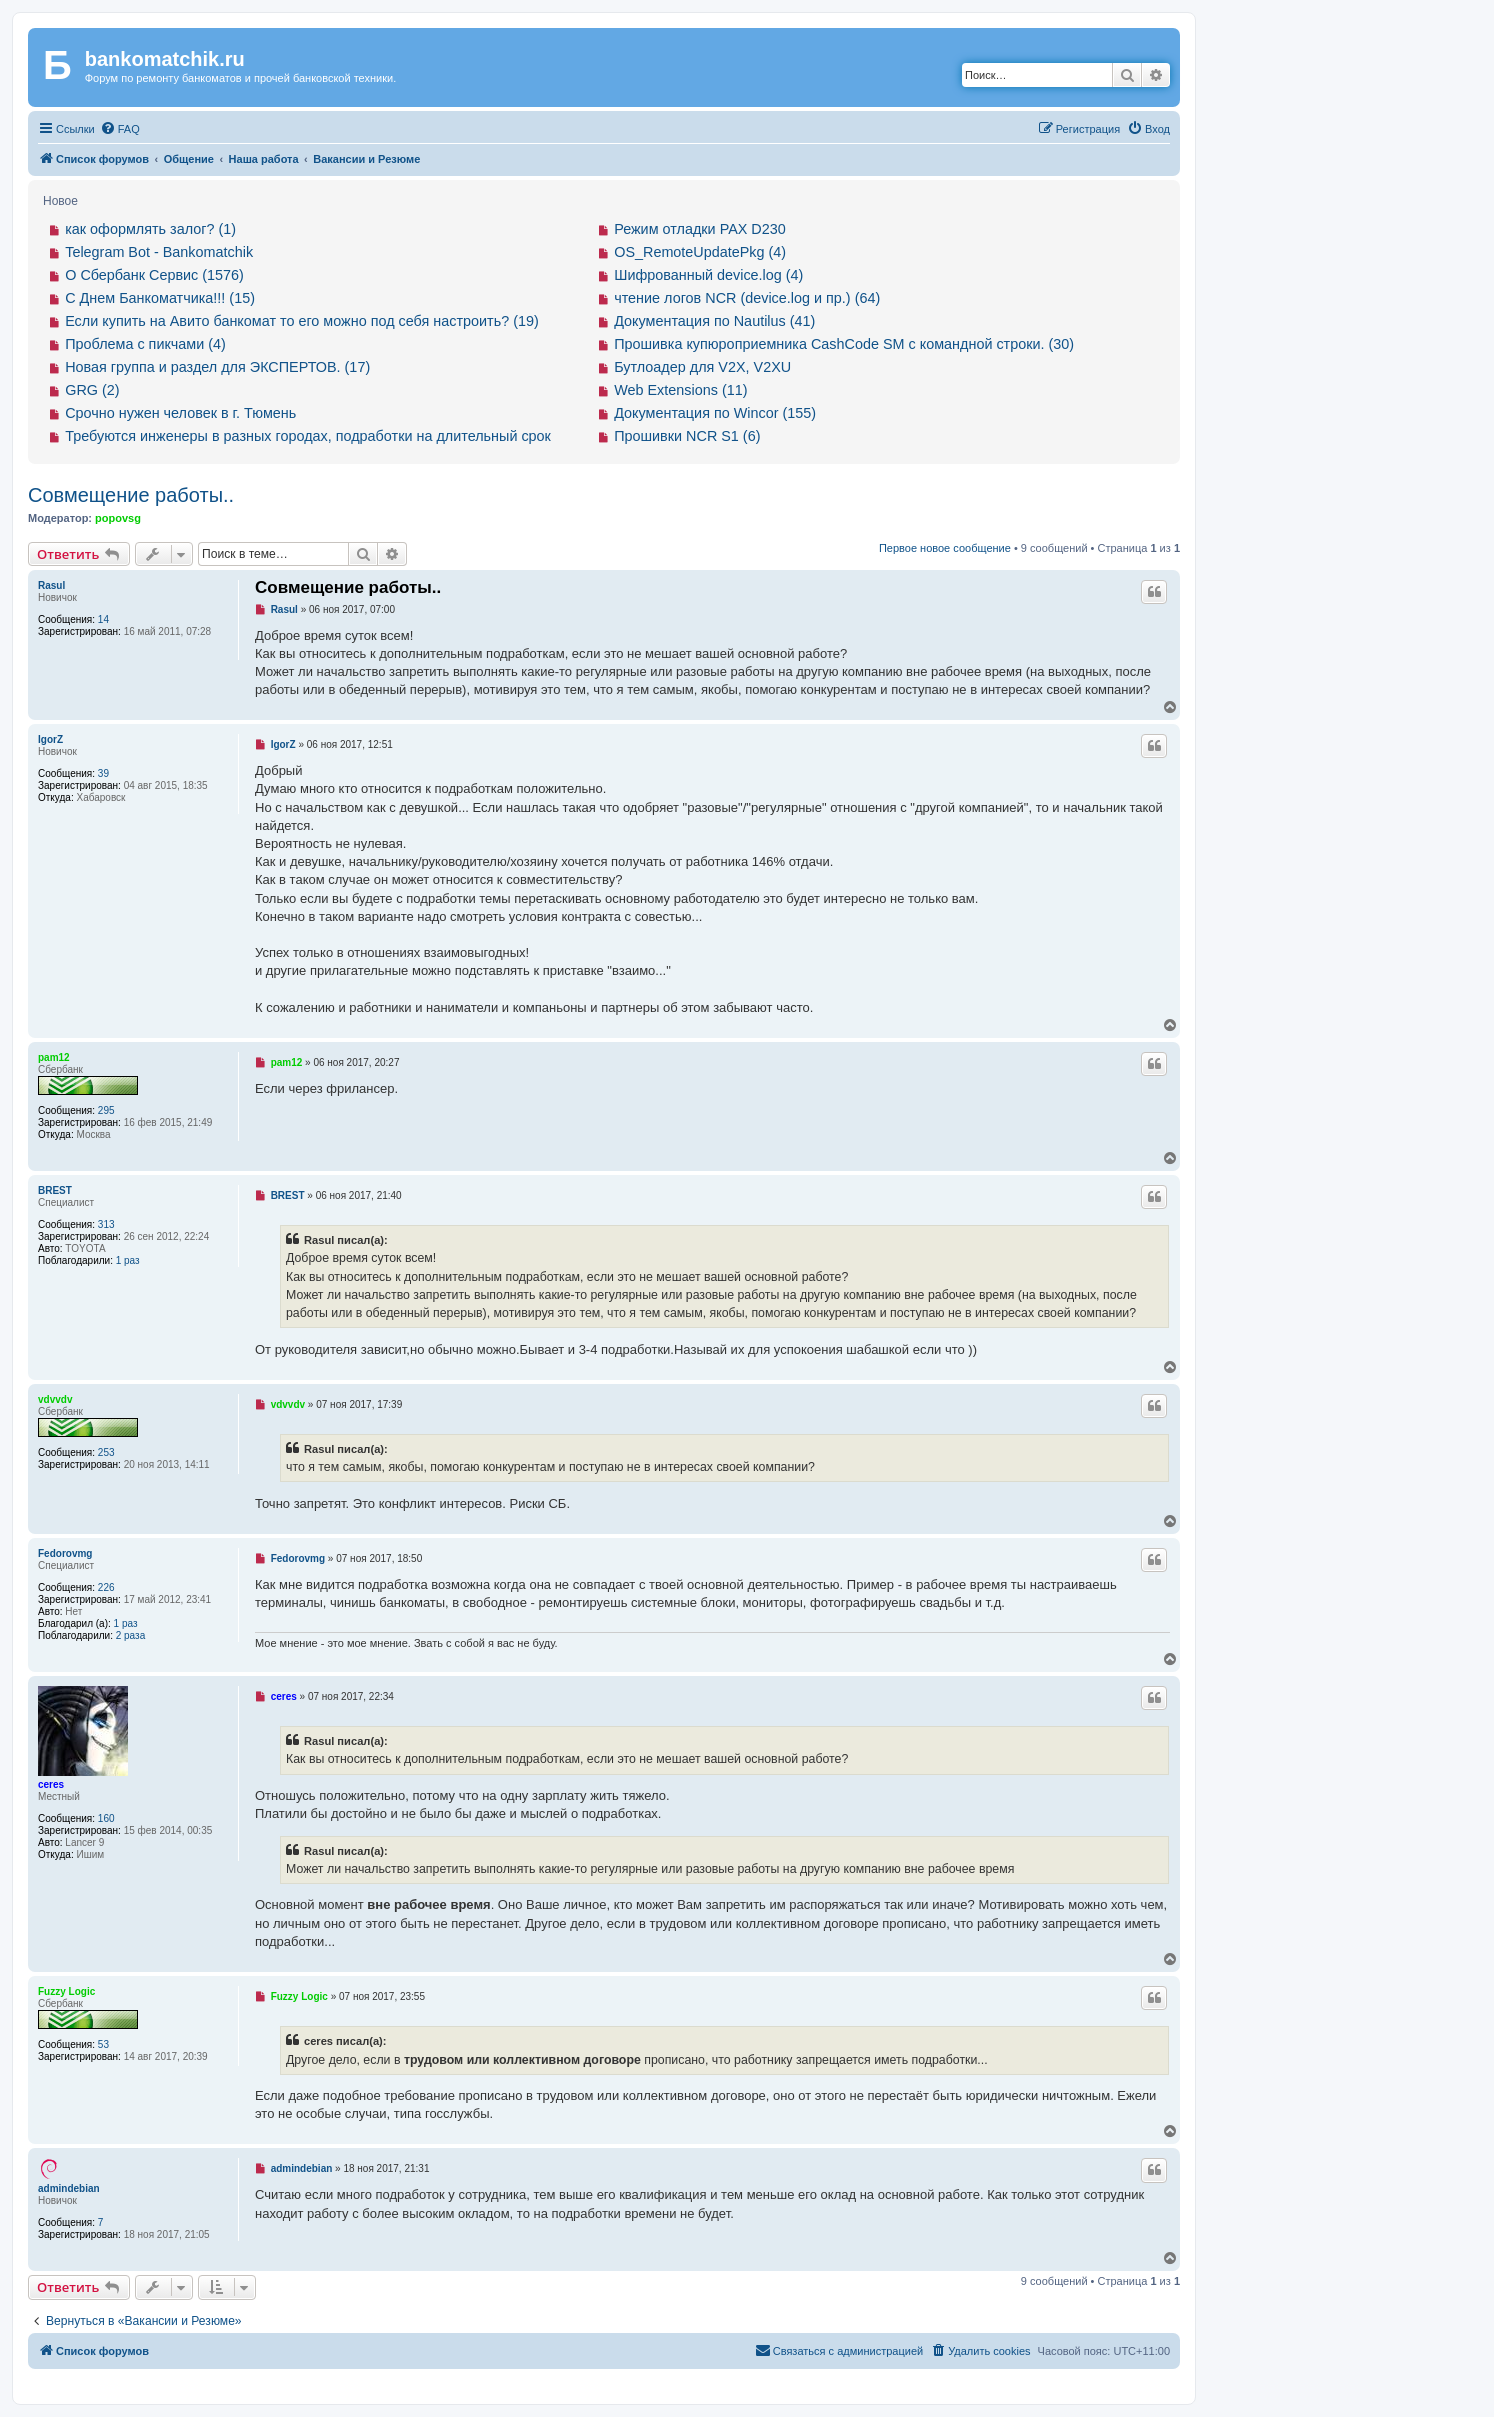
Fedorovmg (65, 1553)
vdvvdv (55, 1399)
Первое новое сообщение (945, 548)
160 (106, 1818)
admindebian (69, 2188)
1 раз (128, 1260)
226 (106, 1587)
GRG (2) (92, 390)
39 (103, 773)
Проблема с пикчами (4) (145, 344)
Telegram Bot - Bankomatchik (159, 252)
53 (103, 2044)
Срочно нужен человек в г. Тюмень (180, 413)
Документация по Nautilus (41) (714, 321)
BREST (55, 1190)
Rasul (51, 585)
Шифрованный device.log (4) (708, 275)
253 (106, 1452)
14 (103, 619)
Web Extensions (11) (680, 390)
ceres (51, 1784)
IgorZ (50, 739)
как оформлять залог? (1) (150, 229)
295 (106, 1110)
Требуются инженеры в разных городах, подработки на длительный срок (308, 436)
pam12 (54, 1057)
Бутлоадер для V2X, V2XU (702, 367)
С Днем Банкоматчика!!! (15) (160, 298)
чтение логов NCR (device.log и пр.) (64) (747, 298)
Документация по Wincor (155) (715, 413)
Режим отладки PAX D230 (700, 229)
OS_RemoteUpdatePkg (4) (700, 252)
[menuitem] (120, 129)
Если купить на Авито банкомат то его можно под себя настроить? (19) (302, 321)
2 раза (131, 1635)
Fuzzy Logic (66, 1991)
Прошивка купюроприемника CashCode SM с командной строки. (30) (844, 344)
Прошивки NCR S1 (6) (687, 436)
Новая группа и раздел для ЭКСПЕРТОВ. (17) (217, 367)
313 (106, 1224)
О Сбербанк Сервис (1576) (154, 275)
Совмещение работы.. (131, 495)
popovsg (118, 518)
